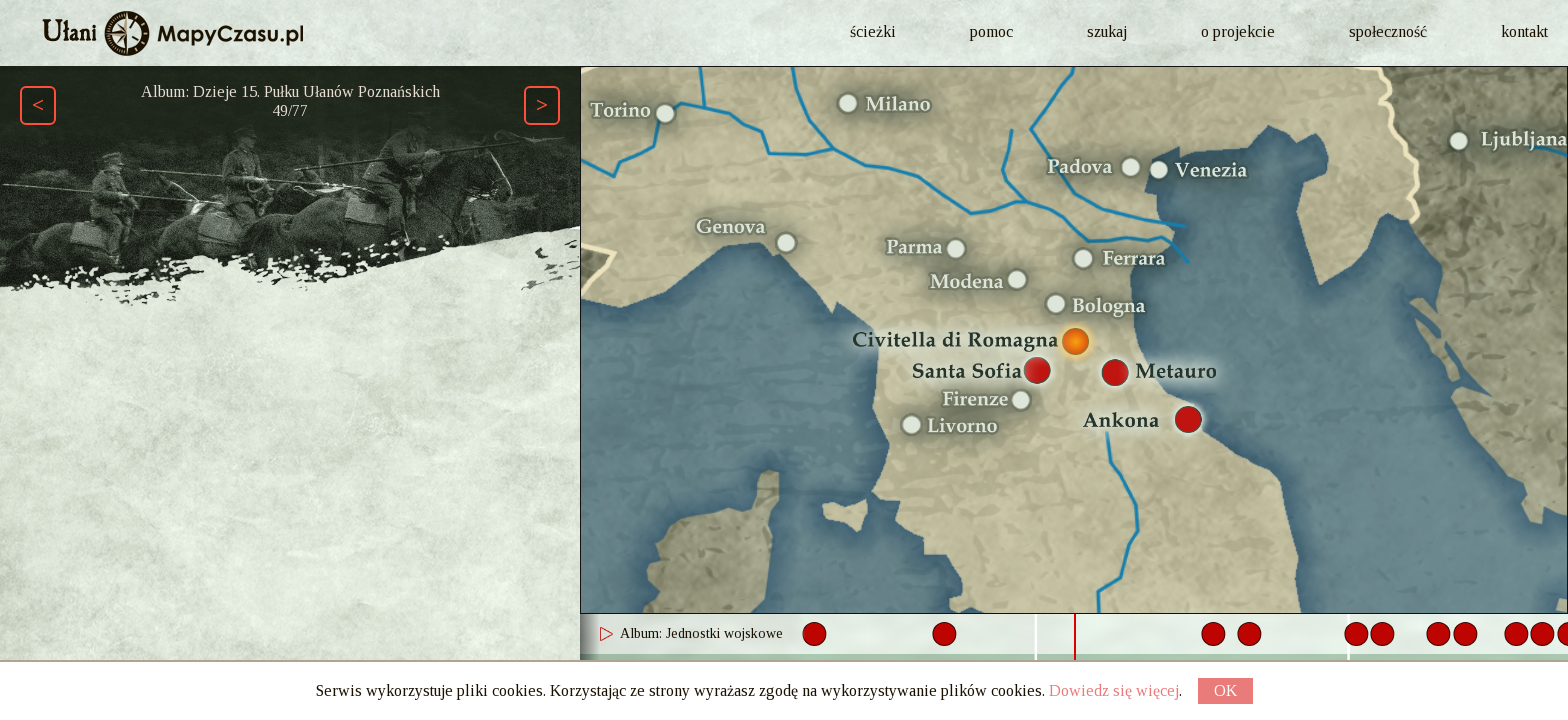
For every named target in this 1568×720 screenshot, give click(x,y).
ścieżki (873, 31)
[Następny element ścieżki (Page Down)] (542, 105)
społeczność (1388, 31)
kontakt (1524, 31)
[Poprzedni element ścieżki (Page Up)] (38, 105)
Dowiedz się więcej (1114, 690)
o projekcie (1238, 31)
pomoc (991, 31)
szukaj (1107, 31)
